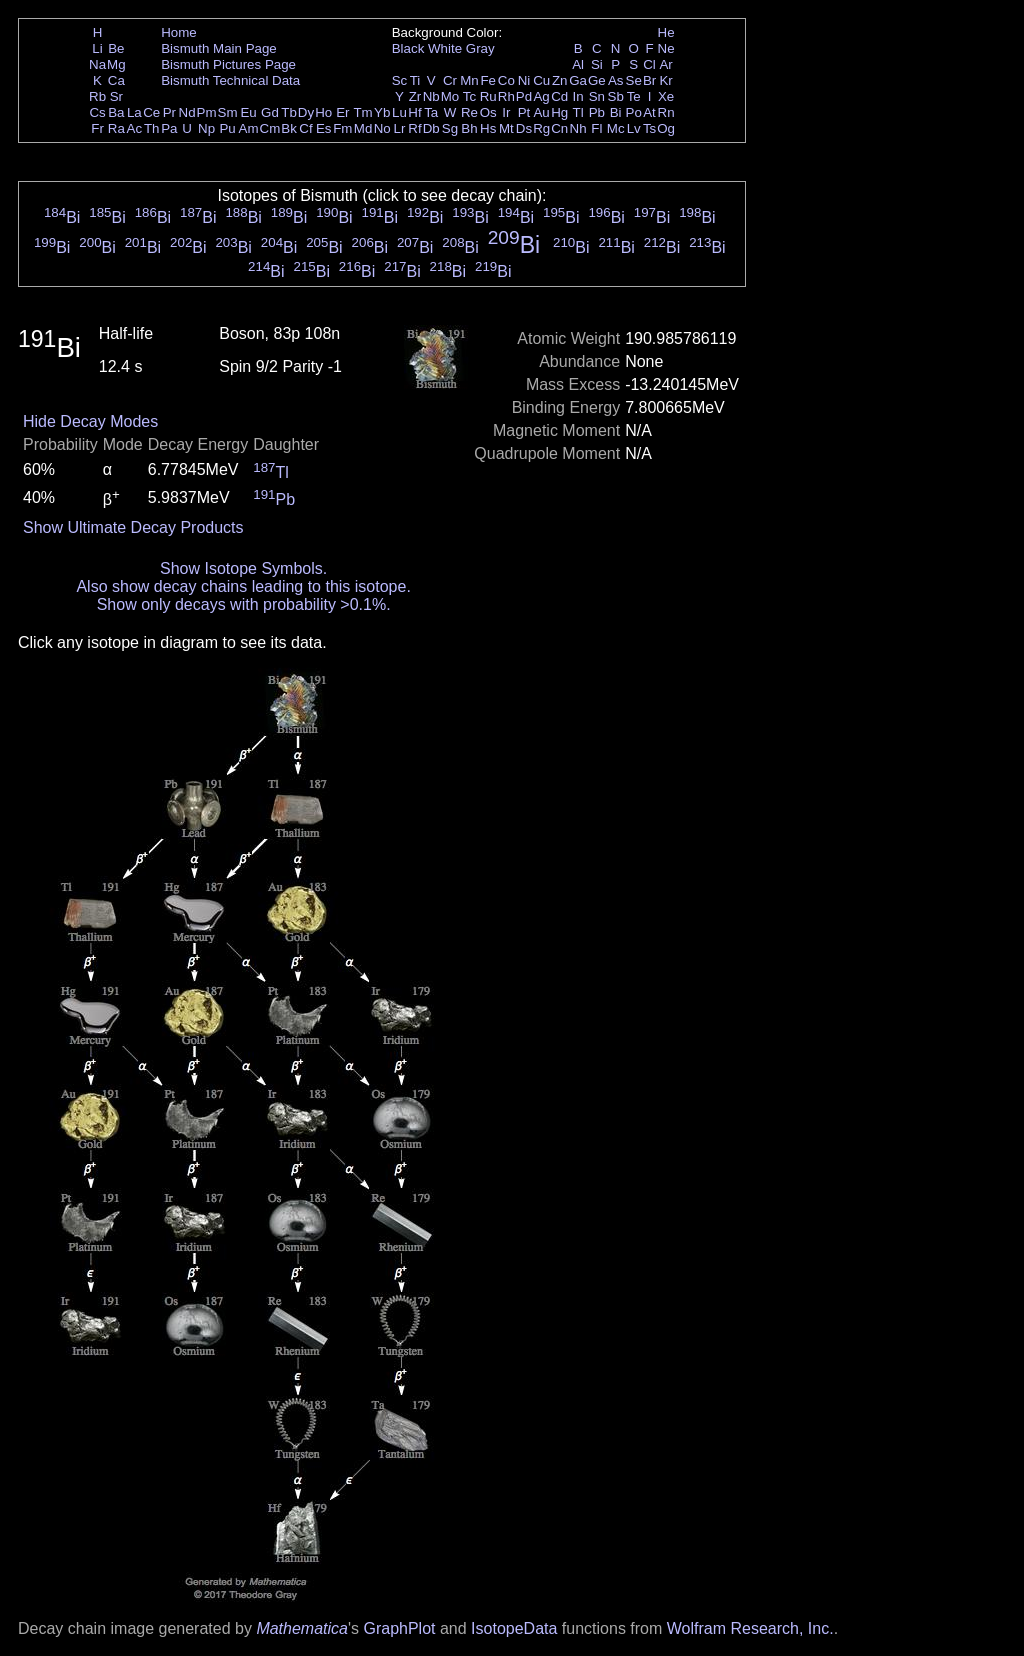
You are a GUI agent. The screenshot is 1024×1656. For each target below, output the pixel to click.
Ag (541, 96)
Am (249, 128)
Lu (399, 112)
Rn (666, 112)
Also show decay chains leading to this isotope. (243, 586)
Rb (97, 96)
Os (488, 112)
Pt (524, 112)
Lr (400, 128)
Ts (649, 128)
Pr (169, 112)
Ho (323, 112)
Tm (362, 112)
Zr (415, 96)
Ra (116, 128)
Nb (431, 96)
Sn (597, 96)
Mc (616, 128)
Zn (560, 80)
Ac (135, 128)
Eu (248, 112)
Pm (207, 112)
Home (179, 32)
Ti (415, 80)
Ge (597, 80)
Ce (151, 112)
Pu (227, 128)
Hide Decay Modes (90, 421)
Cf (305, 128)
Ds (524, 128)
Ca (116, 80)
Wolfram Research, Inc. (750, 1628)
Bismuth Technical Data (230, 80)
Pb (597, 112)
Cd (559, 96)
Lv (634, 128)
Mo (450, 96)
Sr (116, 96)
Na (97, 64)
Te (634, 96)
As (616, 80)
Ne (666, 48)
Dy (306, 112)
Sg (450, 128)
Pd (524, 96)
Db (431, 128)
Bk (289, 128)
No (382, 128)
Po (634, 112)
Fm (342, 128)
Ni (524, 80)
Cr (450, 80)
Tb (289, 112)
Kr (665, 80)
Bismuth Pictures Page (228, 64)
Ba (116, 112)
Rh (506, 96)
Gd (270, 112)
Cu (541, 80)
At (649, 112)
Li (97, 48)
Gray (480, 48)
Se (634, 80)
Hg (559, 112)
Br (649, 80)
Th (152, 128)
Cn (559, 128)
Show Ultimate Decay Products (133, 527)
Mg (116, 64)
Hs (488, 128)
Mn (469, 80)
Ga (578, 80)
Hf (414, 112)
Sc (400, 80)
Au (541, 112)
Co (506, 80)
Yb (382, 112)
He (666, 32)
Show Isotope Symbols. (243, 568)
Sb (616, 96)
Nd (187, 112)
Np (206, 128)
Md (363, 128)
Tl (578, 112)
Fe (488, 80)
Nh (578, 128)
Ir (506, 112)
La (134, 112)
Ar (665, 64)
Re (469, 112)
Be (116, 48)
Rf (414, 128)
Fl (596, 128)
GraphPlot (399, 1628)
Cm (270, 128)
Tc (469, 96)
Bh (469, 128)
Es (324, 128)
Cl (649, 64)
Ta (431, 112)
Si (597, 64)
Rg (541, 128)
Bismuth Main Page (219, 48)
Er (342, 112)
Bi (616, 112)
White (445, 48)
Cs (97, 112)
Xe (666, 96)
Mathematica (302, 1628)
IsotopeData (514, 1628)
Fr (97, 128)
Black (408, 48)
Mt (506, 128)
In (578, 96)
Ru (488, 96)
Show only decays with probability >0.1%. (244, 604)
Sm (228, 112)
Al (578, 64)
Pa (169, 128)
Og (666, 128)
